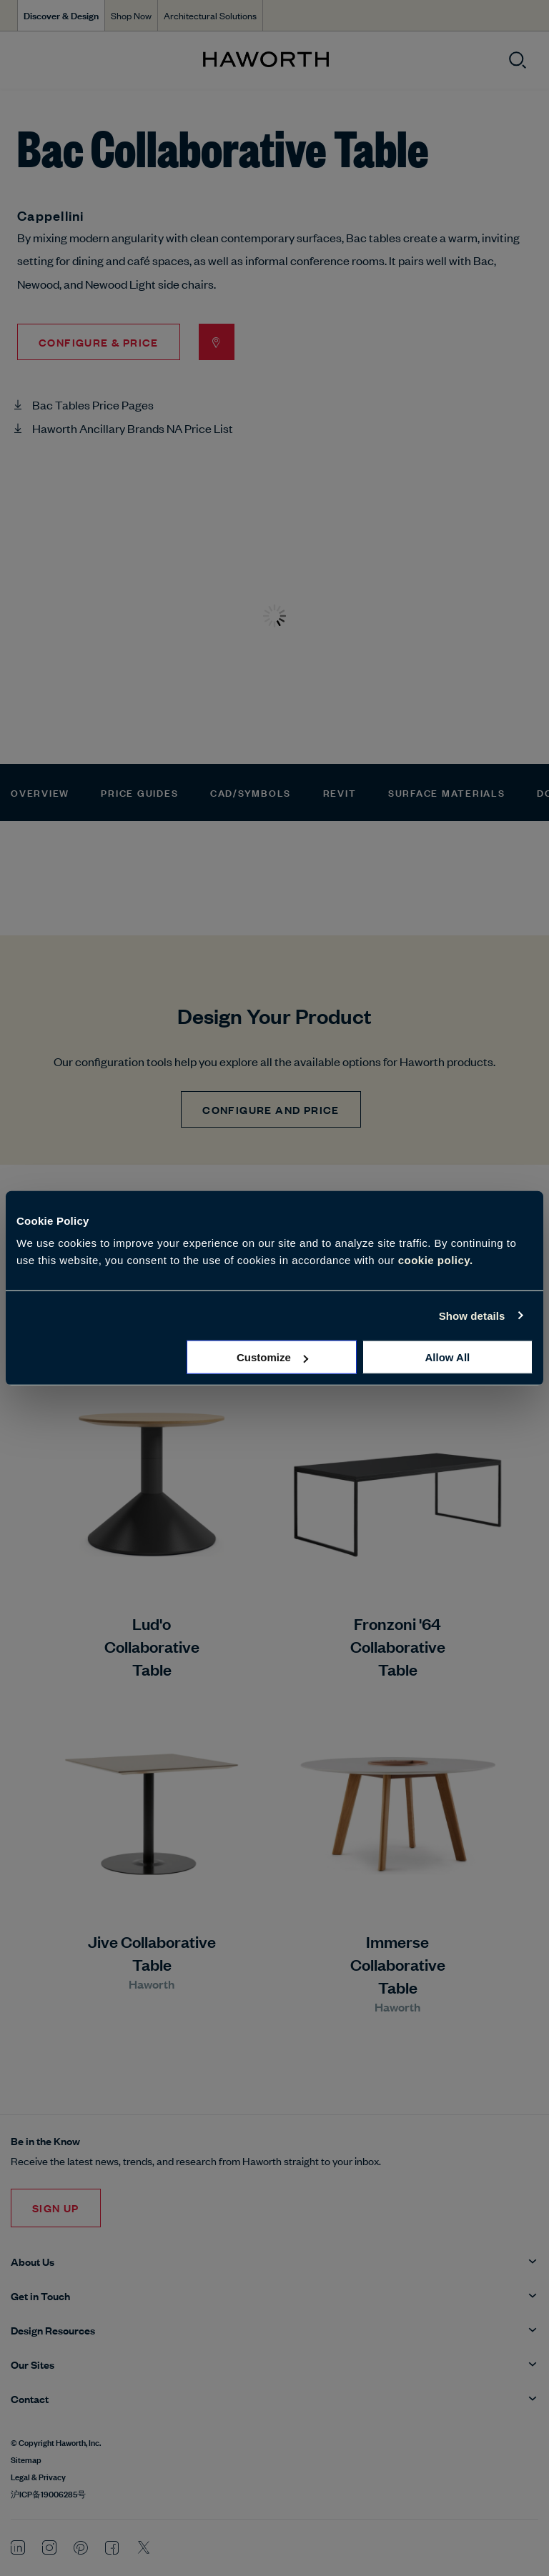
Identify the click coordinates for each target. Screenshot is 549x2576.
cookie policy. (435, 1260)
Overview (40, 792)
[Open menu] (23, 60)
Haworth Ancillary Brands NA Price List (132, 428)
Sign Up (55, 2207)
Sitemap (26, 2459)
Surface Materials (446, 792)
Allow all (447, 1357)
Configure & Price (99, 341)
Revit (340, 792)
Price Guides (139, 792)
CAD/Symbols (250, 792)
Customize (272, 1357)
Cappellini (50, 215)
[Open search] (517, 60)
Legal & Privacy (38, 2476)
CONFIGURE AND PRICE (271, 1109)
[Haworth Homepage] (266, 60)
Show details (472, 1315)
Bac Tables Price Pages (93, 404)
